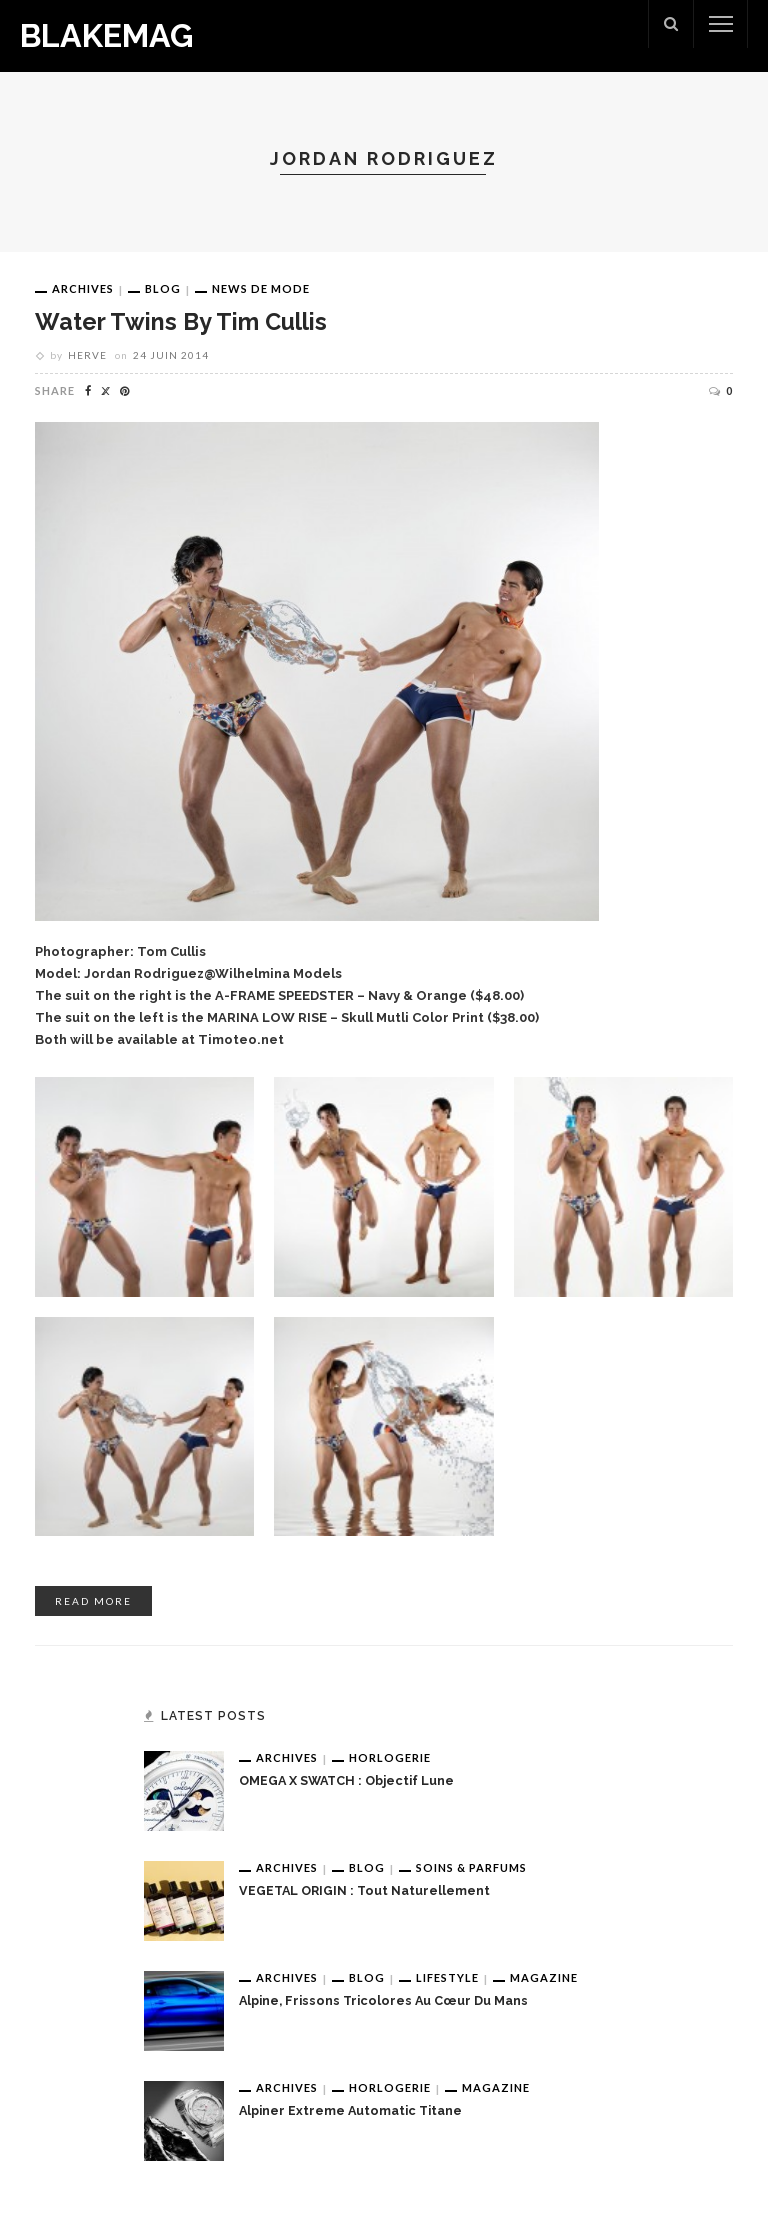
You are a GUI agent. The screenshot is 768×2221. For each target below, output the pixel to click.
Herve (87, 355)
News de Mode (261, 288)
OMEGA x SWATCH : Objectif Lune (346, 1780)
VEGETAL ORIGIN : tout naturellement (364, 1890)
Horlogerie (390, 1757)
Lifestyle (447, 1977)
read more (93, 1601)
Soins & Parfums (471, 1867)
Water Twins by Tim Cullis (181, 321)
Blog (163, 288)
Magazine (544, 1977)
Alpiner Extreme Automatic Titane (350, 2110)
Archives (83, 288)
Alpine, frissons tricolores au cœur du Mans (383, 2000)
